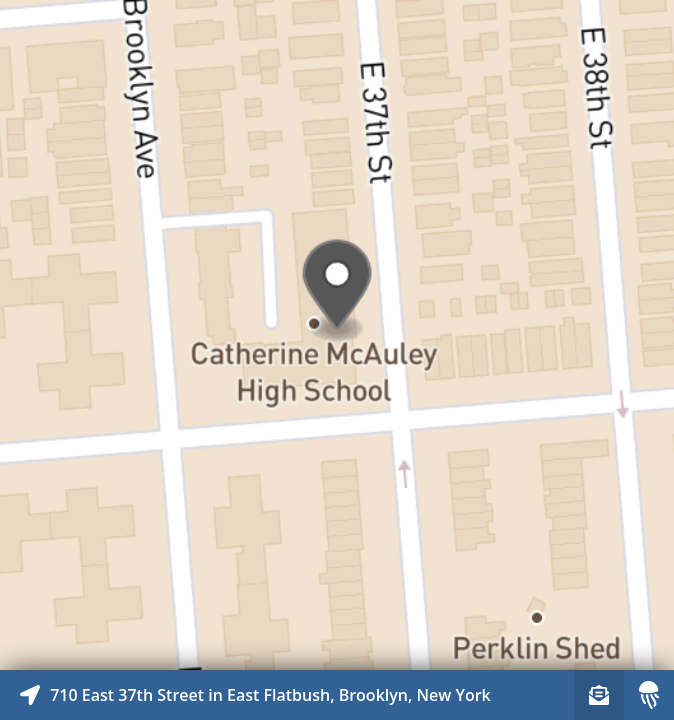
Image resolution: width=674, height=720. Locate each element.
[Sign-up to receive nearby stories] (599, 695)
